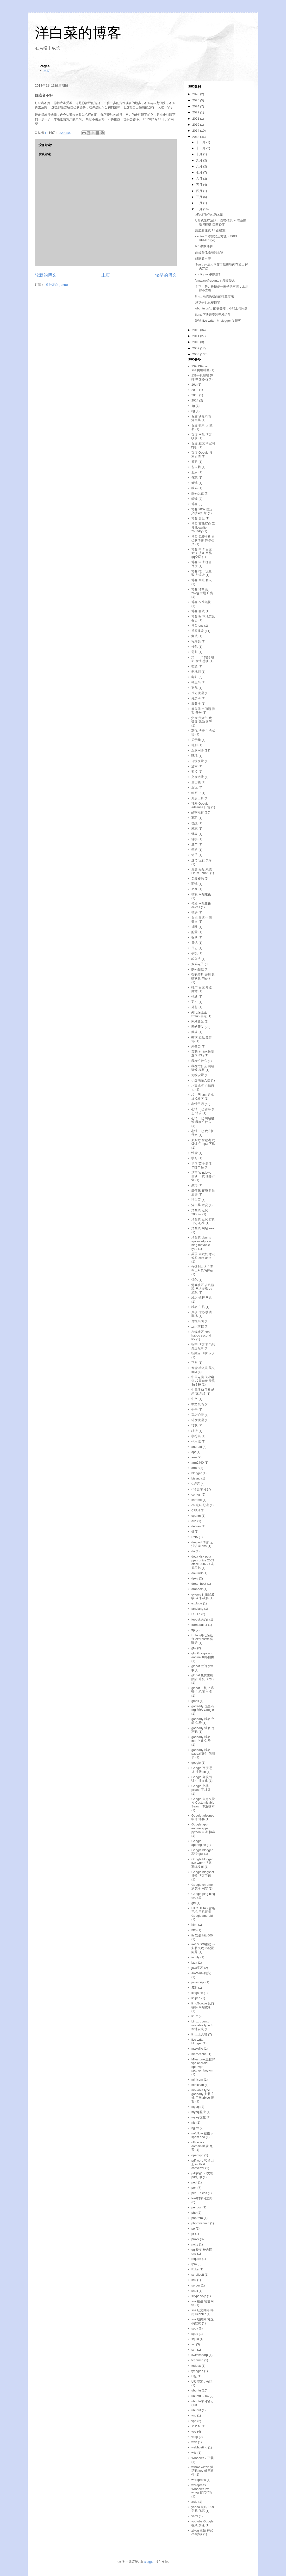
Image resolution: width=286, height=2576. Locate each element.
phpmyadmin (200, 2223)
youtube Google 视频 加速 (202, 2523)
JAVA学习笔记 (201, 1973)
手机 (194, 953)
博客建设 (197, 631)
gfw (193, 1648)
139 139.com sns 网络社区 (200, 368)
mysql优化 (198, 2117)
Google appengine (198, 1843)
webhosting (199, 2447)
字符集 (196, 1436)
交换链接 (197, 777)
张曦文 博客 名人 (203, 1354)
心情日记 (197, 1104)
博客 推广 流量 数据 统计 (201, 573)
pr (192, 2234)
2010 (196, 342)
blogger (196, 1473)
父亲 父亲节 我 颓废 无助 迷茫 (201, 720)
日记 (194, 942)
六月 (199, 178)
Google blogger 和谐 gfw (202, 1852)
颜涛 (194, 1185)
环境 (194, 756)
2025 (196, 100)
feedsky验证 (199, 1619)
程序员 (196, 641)
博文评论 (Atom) (56, 285)
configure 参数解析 (208, 274)
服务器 (196, 703)
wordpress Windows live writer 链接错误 (201, 2488)
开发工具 (197, 798)
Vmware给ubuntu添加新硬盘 (215, 280)
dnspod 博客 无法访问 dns (202, 1544)
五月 (199, 184)
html (194, 1924)
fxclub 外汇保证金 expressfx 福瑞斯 (202, 1639)
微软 (194, 1032)
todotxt (196, 2365)
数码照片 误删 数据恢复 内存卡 (203, 976)
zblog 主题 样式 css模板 (202, 2532)
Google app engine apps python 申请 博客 (203, 1828)
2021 (196, 118)
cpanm (196, 1515)
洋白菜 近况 (199, 1205)
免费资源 (197, 878)
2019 (196, 124)
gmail (195, 1701)
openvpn (197, 2155)
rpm (194, 2264)
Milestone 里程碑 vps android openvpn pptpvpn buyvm (203, 2065)
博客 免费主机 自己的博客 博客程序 (203, 540)
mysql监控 (198, 2112)
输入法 (196, 959)
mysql (195, 2106)
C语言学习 (198, 1489)
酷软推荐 (197, 812)
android (196, 1446)
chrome (196, 1500)
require (196, 2259)
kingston (197, 1993)
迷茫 (194, 855)
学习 (194, 1158)
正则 (194, 1362)
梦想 (194, 849)
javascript (198, 1982)
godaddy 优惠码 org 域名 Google (202, 1708)
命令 (194, 889)
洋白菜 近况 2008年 (199, 1212)
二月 (199, 203)
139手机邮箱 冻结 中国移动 (202, 377)
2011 (196, 336)
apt (193, 1452)
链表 (194, 834)
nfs (193, 2122)
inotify (195, 1957)
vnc (193, 2415)
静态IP (195, 793)
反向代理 (197, 693)
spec (194, 2334)
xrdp (194, 2501)
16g (194, 384)
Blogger (149, 2562)
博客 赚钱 (198, 611)
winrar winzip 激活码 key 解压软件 (202, 2470)
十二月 (201, 142)
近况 (194, 787)
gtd (193, 1903)
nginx (195, 2128)
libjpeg (195, 1998)
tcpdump (197, 2360)
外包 (194, 1007)
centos (195, 1494)
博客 (194, 504)
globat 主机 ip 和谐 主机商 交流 (202, 1690)
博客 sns (197, 625)
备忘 (194, 477)
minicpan (197, 2085)
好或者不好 (203, 258)
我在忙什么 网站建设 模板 (202, 1068)
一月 (199, 209)
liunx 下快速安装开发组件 (212, 314)
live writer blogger (198, 2041)
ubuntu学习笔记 (202, 2401)
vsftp (194, 2437)
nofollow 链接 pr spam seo (202, 2135)
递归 (194, 652)
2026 (196, 94)
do (193, 1551)
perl (194, 2187)
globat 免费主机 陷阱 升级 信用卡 (203, 1677)
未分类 (196, 1046)
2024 (196, 106)
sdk (193, 2280)
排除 (194, 927)
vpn (193, 2421)
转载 (194, 1425)
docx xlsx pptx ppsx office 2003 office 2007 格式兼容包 (202, 1562)
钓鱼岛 (196, 682)
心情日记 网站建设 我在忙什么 (202, 1120)
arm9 (195, 1468)
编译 (194, 498)
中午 (194, 1409)
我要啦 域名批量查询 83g (202, 1053)
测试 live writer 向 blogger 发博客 (218, 320)
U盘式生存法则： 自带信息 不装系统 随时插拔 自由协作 (220, 222)
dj (192, 1531)
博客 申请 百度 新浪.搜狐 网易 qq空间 (201, 553)
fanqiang (197, 1608)
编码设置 (197, 493)
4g (193, 405)
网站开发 (197, 1027)
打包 (194, 646)
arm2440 (197, 1462)
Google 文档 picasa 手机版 (201, 1788)
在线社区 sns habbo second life (201, 1335)
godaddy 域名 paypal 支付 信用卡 (203, 1753)
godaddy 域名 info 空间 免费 (201, 1739)
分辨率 (196, 698)
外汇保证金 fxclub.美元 (199, 1014)
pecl (194, 2182)
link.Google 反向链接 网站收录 (202, 2005)
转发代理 (197, 1420)
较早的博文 (166, 275)
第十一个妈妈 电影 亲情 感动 (202, 659)
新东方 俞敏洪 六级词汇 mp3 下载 (203, 1142)
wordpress (198, 2480)
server (195, 2285)
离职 (194, 818)
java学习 (197, 1968)
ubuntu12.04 (200, 2396)
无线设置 (197, 1075)
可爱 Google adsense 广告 (200, 805)
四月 (199, 191)
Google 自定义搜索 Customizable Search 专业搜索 (203, 1802)
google (196, 1762)
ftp (193, 1630)
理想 (194, 823)
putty (194, 2244)
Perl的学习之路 (201, 2198)
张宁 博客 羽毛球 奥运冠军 (203, 1346)
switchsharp (199, 2355)
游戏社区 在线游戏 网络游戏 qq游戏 (202, 1288)
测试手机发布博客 (207, 302)
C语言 (195, 1483)
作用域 (196, 1441)
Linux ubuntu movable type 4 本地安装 (201, 2025)
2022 (196, 112)
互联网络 (197, 750)
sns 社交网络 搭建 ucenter (202, 2312)
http (194, 1930)
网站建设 (197, 1021)
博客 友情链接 (201, 602)
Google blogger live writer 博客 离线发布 (202, 1862)
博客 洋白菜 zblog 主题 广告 (202, 591)
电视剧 (196, 671)
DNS (194, 1537)
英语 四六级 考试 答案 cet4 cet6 (203, 1256)
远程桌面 (197, 1321)
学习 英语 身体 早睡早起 (201, 1165)
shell (194, 2291)
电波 (194, 666)
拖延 (194, 996)
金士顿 (196, 782)
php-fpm (197, 2218)
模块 (194, 912)
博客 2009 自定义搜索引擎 (201, 511)
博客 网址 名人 (201, 580)
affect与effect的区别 (209, 214)
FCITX (195, 1614)
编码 (194, 488)
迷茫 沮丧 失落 (201, 860)
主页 (47, 70)
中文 (194, 1399)
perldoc (196, 2207)
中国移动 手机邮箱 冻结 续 (202, 1391)
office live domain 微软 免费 (202, 2145)
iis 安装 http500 (202, 1935)
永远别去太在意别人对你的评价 (202, 1268)
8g (193, 411)
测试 (194, 636)
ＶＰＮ (196, 2426)
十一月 (201, 148)
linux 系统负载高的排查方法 (214, 296)
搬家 (194, 461)
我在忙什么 (199, 1061)
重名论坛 (197, 1415)
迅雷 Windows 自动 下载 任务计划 (203, 1176)
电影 (194, 677)
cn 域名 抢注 (200, 1505)
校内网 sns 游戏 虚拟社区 (202, 1096)
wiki (194, 2452)
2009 (196, 348)
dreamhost (198, 1583)
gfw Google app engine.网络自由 (202, 1655)
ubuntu (196, 2390)
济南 (194, 766)
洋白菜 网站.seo (202, 1228)
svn (193, 2349)
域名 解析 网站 (201, 1298)
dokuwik (197, 1573)
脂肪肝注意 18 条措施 (210, 230)
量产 (194, 844)
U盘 (194, 2376)
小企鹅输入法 (200, 1080)
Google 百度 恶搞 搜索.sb (201, 1770)
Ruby (195, 2269)
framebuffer (199, 1625)
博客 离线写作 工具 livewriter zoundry (203, 527)
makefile (197, 2048)
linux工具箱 (199, 2034)
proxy (195, 2239)
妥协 (194, 1002)
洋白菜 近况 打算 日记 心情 (203, 1221)
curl (193, 1521)
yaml (194, 2516)
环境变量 (197, 761)
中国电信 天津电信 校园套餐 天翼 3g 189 (203, 1380)
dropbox (197, 1589)
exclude (196, 1603)
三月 (199, 197)
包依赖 (196, 467)
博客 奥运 (198, 518)
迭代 (194, 688)
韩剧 (194, 745)
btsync (195, 1478)
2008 (196, 354)
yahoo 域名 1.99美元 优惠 (202, 2509)
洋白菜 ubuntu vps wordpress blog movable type (201, 1243)
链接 (194, 839)
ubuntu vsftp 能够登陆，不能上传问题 (221, 308)
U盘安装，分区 (201, 2381)
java (194, 1962)
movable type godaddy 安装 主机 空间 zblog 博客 (202, 2095)
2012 (196, 330)
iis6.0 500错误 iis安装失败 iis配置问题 (203, 1948)
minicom (197, 2079)
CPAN (195, 1510)
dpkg (194, 1578)
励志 (194, 828)
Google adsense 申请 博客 (202, 1817)
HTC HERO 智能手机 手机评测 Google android (203, 1911)
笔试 (194, 483)
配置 (194, 932)
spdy (194, 2328)
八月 (199, 166)
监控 (194, 771)
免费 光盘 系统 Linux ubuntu (201, 871)
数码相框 (197, 969)
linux (194, 2016)
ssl (193, 2344)
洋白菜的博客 (78, 33)
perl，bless (199, 2193)
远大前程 (197, 1326)
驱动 (194, 937)
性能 (194, 1153)
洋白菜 (196, 1200)
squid (195, 2339)
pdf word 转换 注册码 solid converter (202, 2164)
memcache (199, 2054)
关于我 (196, 740)
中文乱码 (197, 1404)
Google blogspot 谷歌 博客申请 (202, 1874)
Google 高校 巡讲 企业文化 (201, 1779)
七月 (199, 172)
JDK (194, 1987)
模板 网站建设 (201, 894)
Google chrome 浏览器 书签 (202, 1886)
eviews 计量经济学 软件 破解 (202, 1596)
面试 (194, 884)
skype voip (198, 2296)
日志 (194, 948)
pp (193, 2228)
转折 (194, 1431)
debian (196, 1526)
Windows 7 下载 (202, 2458)
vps (193, 2431)
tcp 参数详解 (204, 246)
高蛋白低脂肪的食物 (209, 252)
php (194, 2212)
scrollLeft (197, 2274)
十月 (199, 154)
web (194, 2442)
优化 (194, 1280)
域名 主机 (198, 1307)
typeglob (197, 2371)
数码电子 (197, 964)
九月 (199, 160)
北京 (194, 472)
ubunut (196, 2410)
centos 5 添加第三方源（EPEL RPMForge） (216, 238)
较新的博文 (45, 275)
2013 (196, 137)
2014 (196, 130)
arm (194, 1457)
